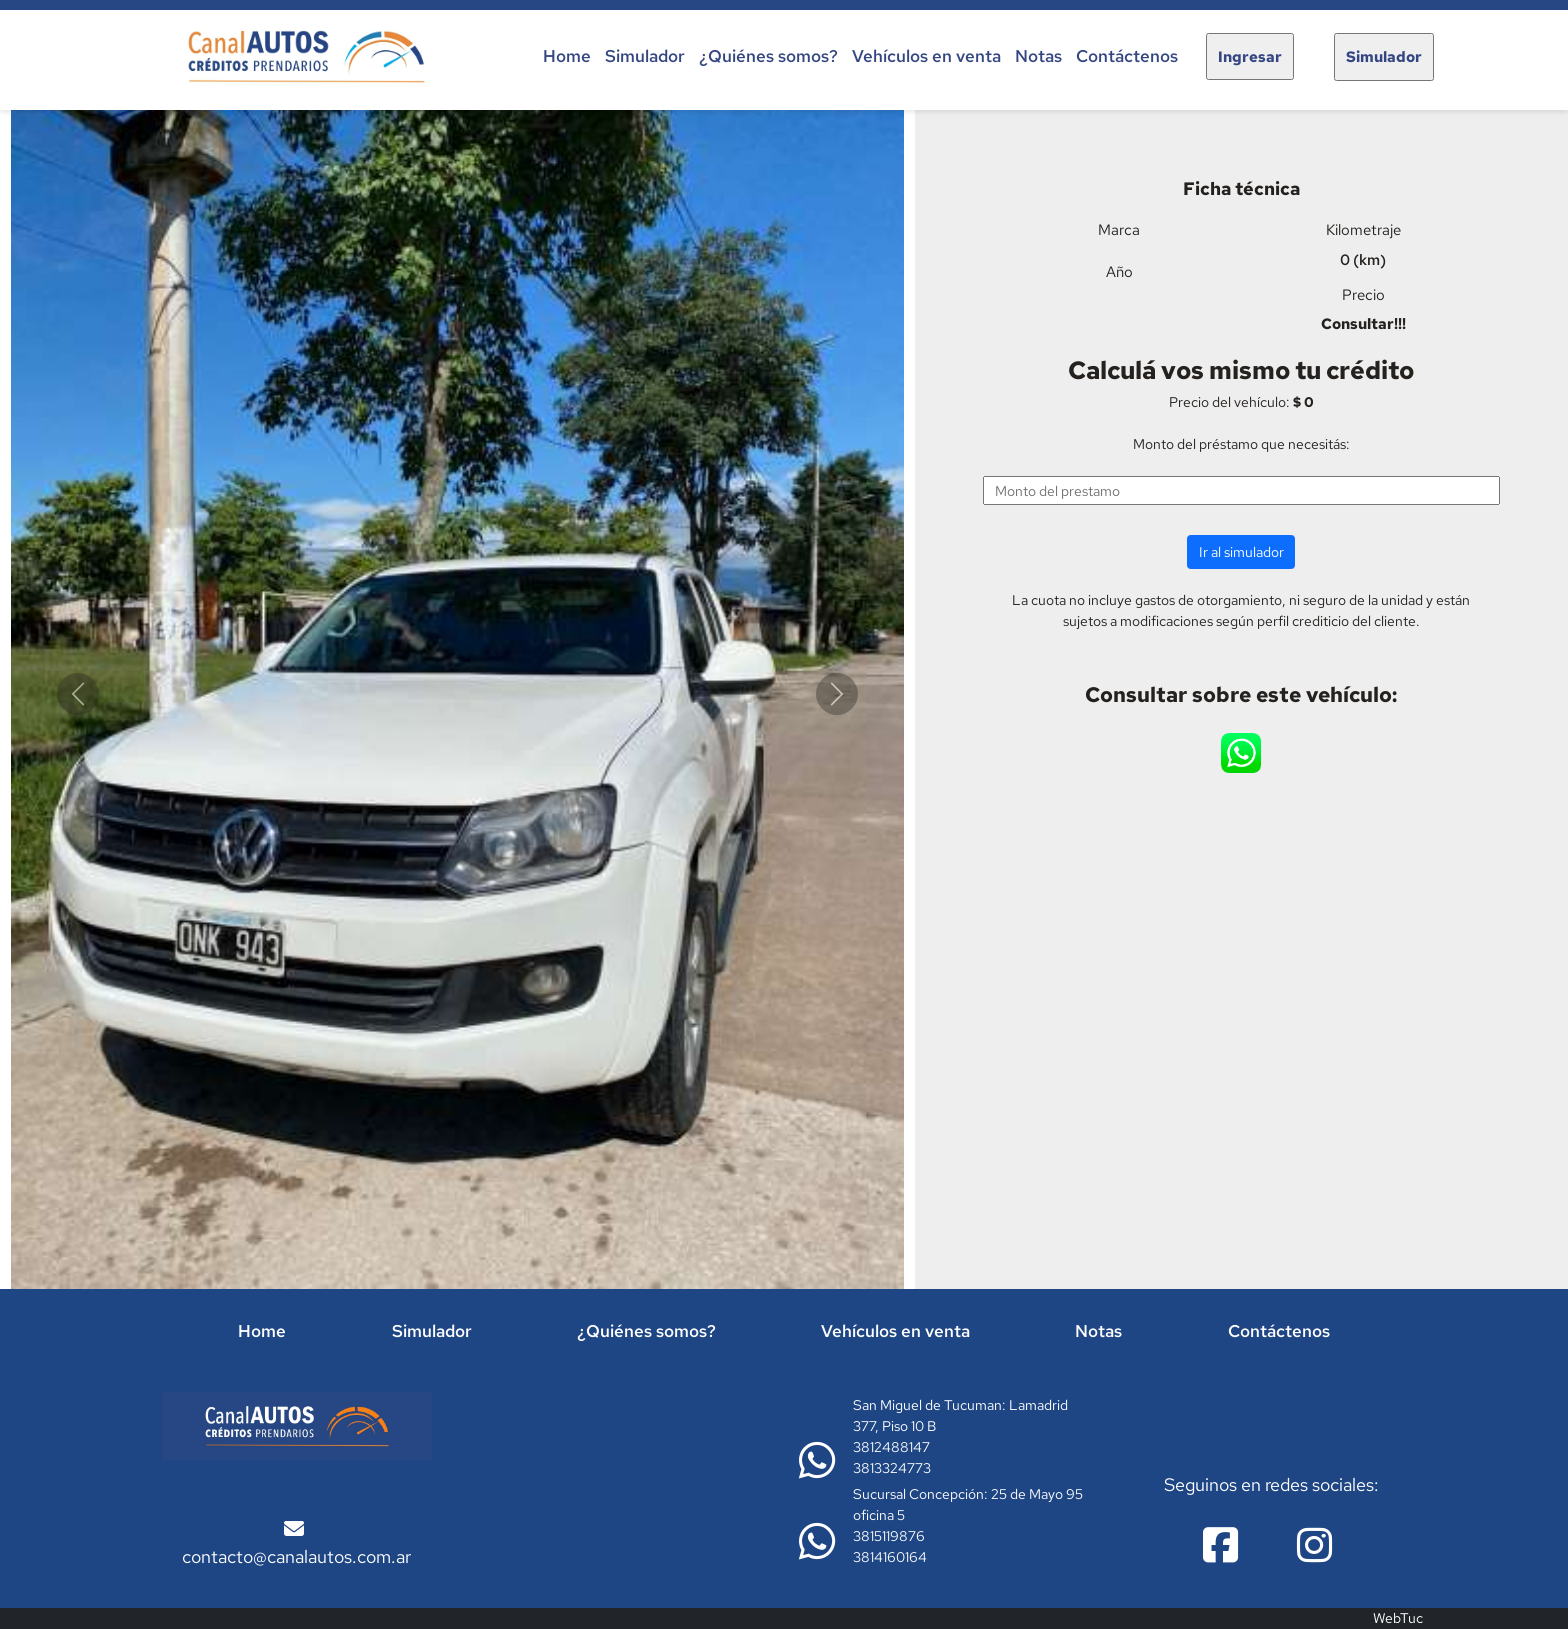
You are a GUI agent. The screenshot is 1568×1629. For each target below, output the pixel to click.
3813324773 (892, 1468)
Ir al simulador (1241, 552)
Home (567, 56)
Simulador (645, 56)
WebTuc (1398, 1618)
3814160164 (890, 1557)
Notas (1038, 56)
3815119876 (889, 1536)
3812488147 (891, 1447)
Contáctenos (1127, 56)
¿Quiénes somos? (768, 56)
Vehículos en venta (926, 56)
